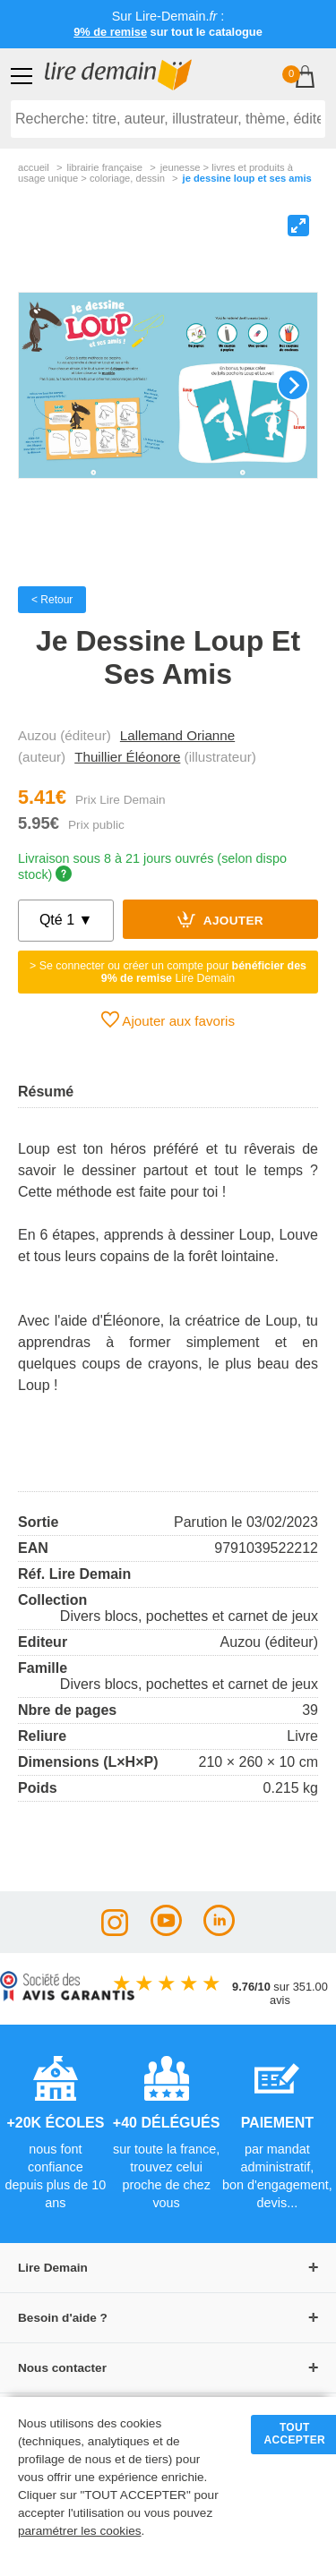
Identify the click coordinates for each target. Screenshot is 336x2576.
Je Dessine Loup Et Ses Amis (247, 178)
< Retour (52, 599)
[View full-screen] (298, 225)
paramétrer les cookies (80, 2531)
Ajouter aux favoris (168, 1019)
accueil (33, 167)
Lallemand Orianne (177, 735)
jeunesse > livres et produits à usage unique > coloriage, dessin (155, 172)
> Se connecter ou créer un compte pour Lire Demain (168, 972)
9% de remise (110, 31)
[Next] (293, 385)
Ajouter (220, 919)
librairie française (104, 167)
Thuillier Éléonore (127, 756)
